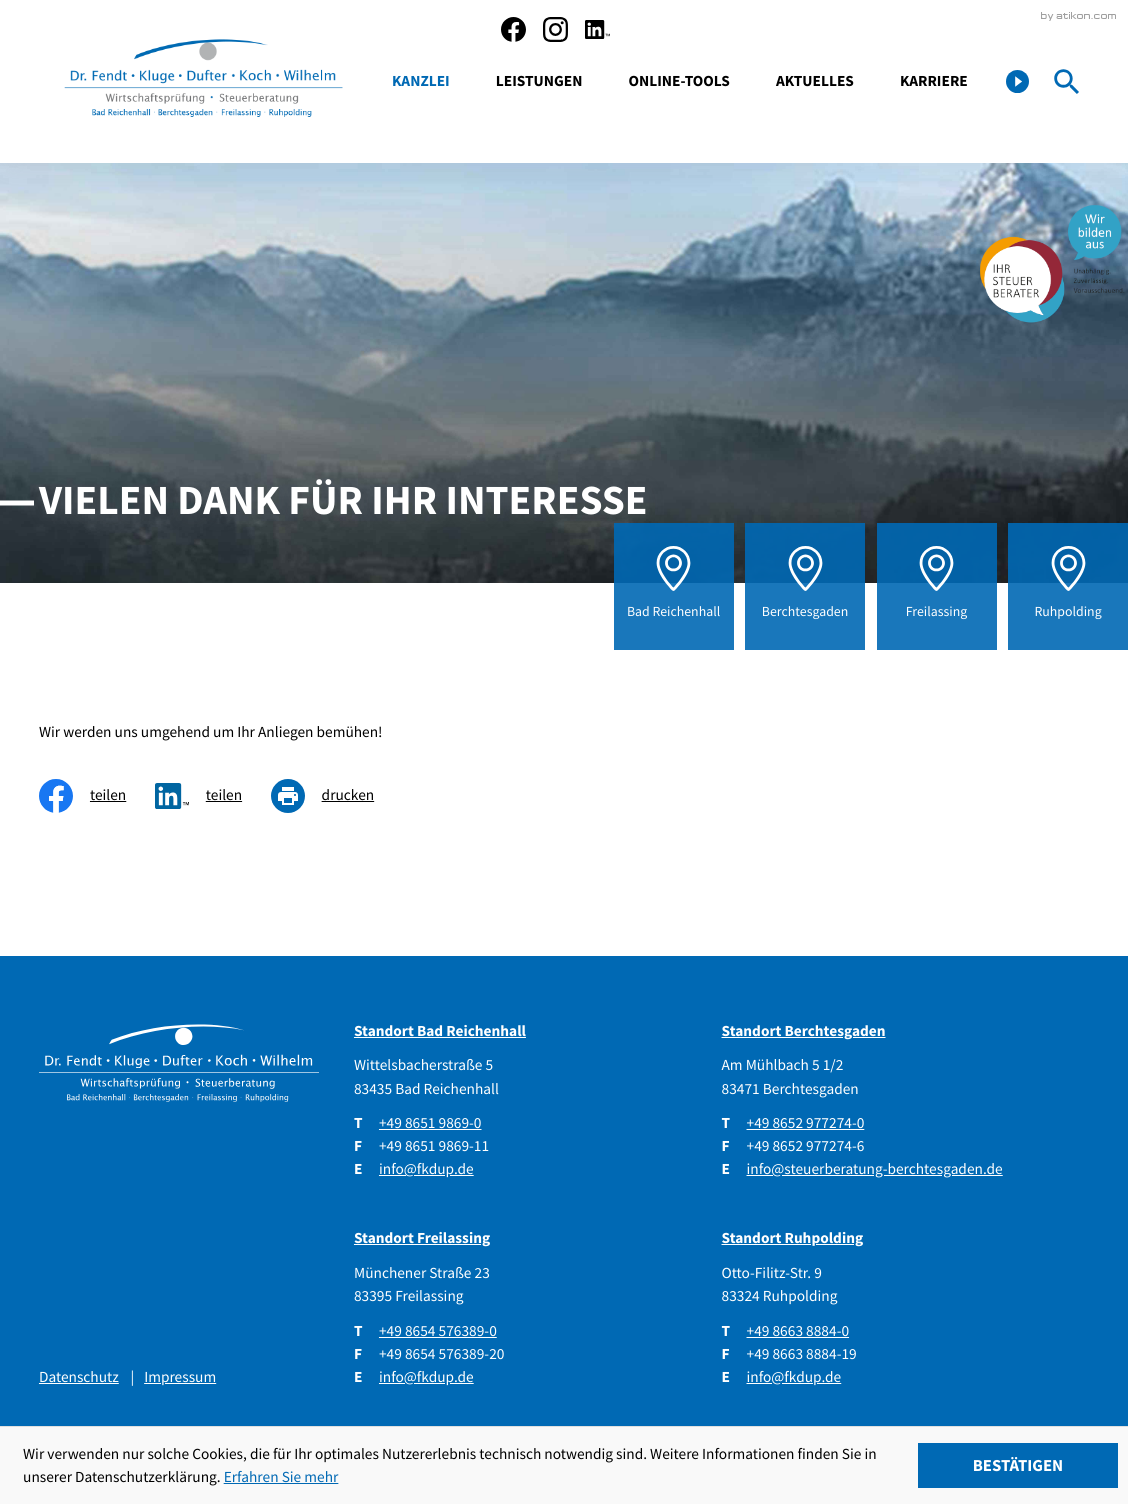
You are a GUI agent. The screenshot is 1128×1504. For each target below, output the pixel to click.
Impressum (180, 1377)
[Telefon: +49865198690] (430, 1123)
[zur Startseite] (204, 81)
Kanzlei (421, 81)
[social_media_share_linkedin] (213, 795)
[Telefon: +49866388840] (798, 1331)
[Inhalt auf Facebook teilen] (97, 795)
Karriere (934, 81)
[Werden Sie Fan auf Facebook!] (513, 29)
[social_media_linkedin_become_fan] (597, 29)
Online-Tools (679, 81)
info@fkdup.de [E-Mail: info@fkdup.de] (426, 1169)
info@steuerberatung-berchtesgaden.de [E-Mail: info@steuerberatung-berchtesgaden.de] (875, 1169)
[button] (1017, 81)
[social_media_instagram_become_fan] (555, 29)
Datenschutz (79, 1377)
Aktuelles (815, 81)
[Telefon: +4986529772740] (806, 1123)
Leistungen (539, 81)
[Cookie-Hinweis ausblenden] (1018, 1465)
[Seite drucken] (337, 795)
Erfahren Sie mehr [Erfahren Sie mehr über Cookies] (281, 1477)
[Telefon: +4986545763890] (438, 1331)
